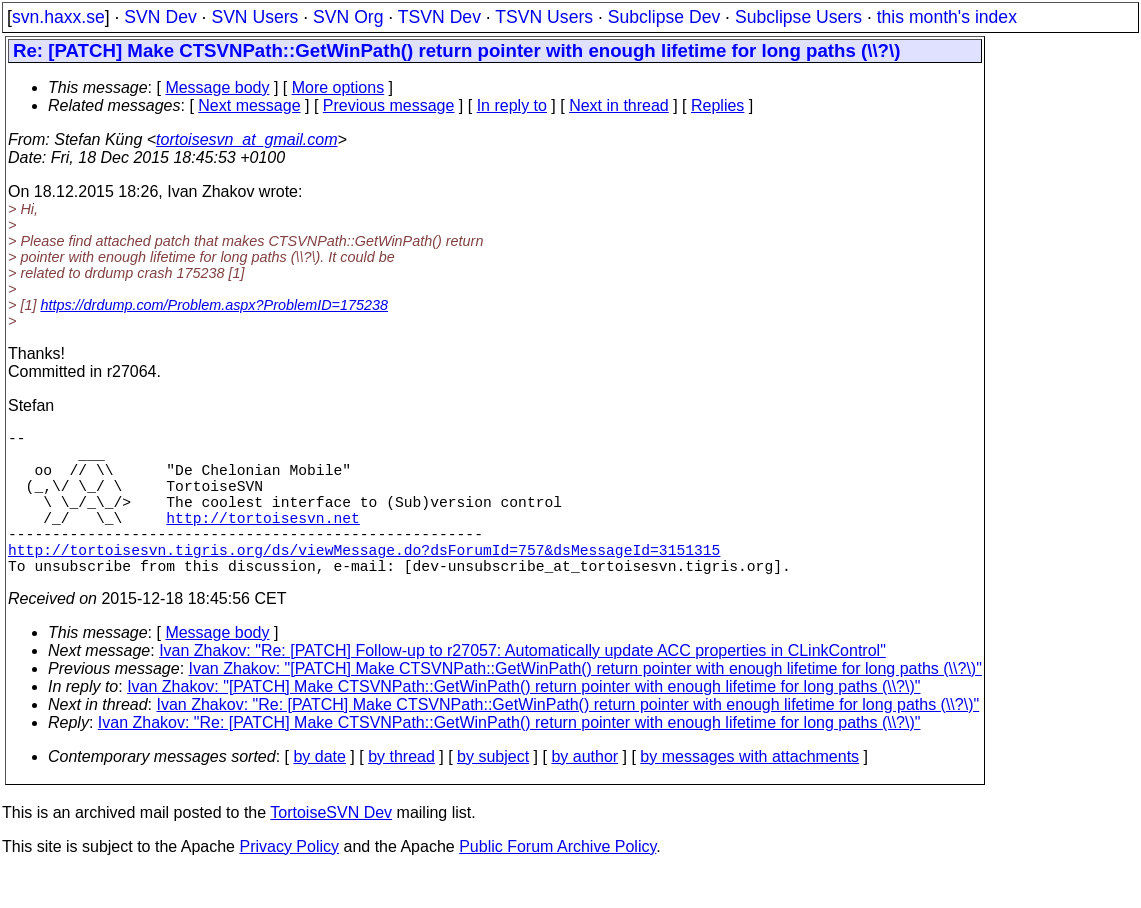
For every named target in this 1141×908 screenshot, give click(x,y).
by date (319, 792)
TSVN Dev (439, 17)
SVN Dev (160, 17)
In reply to (512, 105)
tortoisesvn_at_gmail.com (246, 139)
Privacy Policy (289, 882)
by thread (401, 792)
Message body (217, 87)
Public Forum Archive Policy (557, 882)
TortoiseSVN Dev (331, 848)
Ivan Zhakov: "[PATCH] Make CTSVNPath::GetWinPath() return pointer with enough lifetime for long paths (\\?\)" (585, 704)
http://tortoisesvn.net (262, 541)
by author (584, 792)
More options (338, 87)
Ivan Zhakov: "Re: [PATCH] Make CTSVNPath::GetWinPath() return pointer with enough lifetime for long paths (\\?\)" (568, 740)
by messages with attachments (749, 792)
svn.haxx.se (58, 17)
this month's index (947, 17)
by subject (493, 792)
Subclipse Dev (664, 17)
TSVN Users (544, 17)
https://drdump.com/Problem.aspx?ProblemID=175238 (214, 305)
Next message (249, 105)
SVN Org (348, 17)
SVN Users (254, 17)
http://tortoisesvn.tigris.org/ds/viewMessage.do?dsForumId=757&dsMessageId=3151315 (364, 581)
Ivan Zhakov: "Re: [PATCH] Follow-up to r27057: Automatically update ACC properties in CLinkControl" (522, 686)
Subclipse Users (798, 17)
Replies (717, 105)
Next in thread (619, 105)
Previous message (389, 105)
